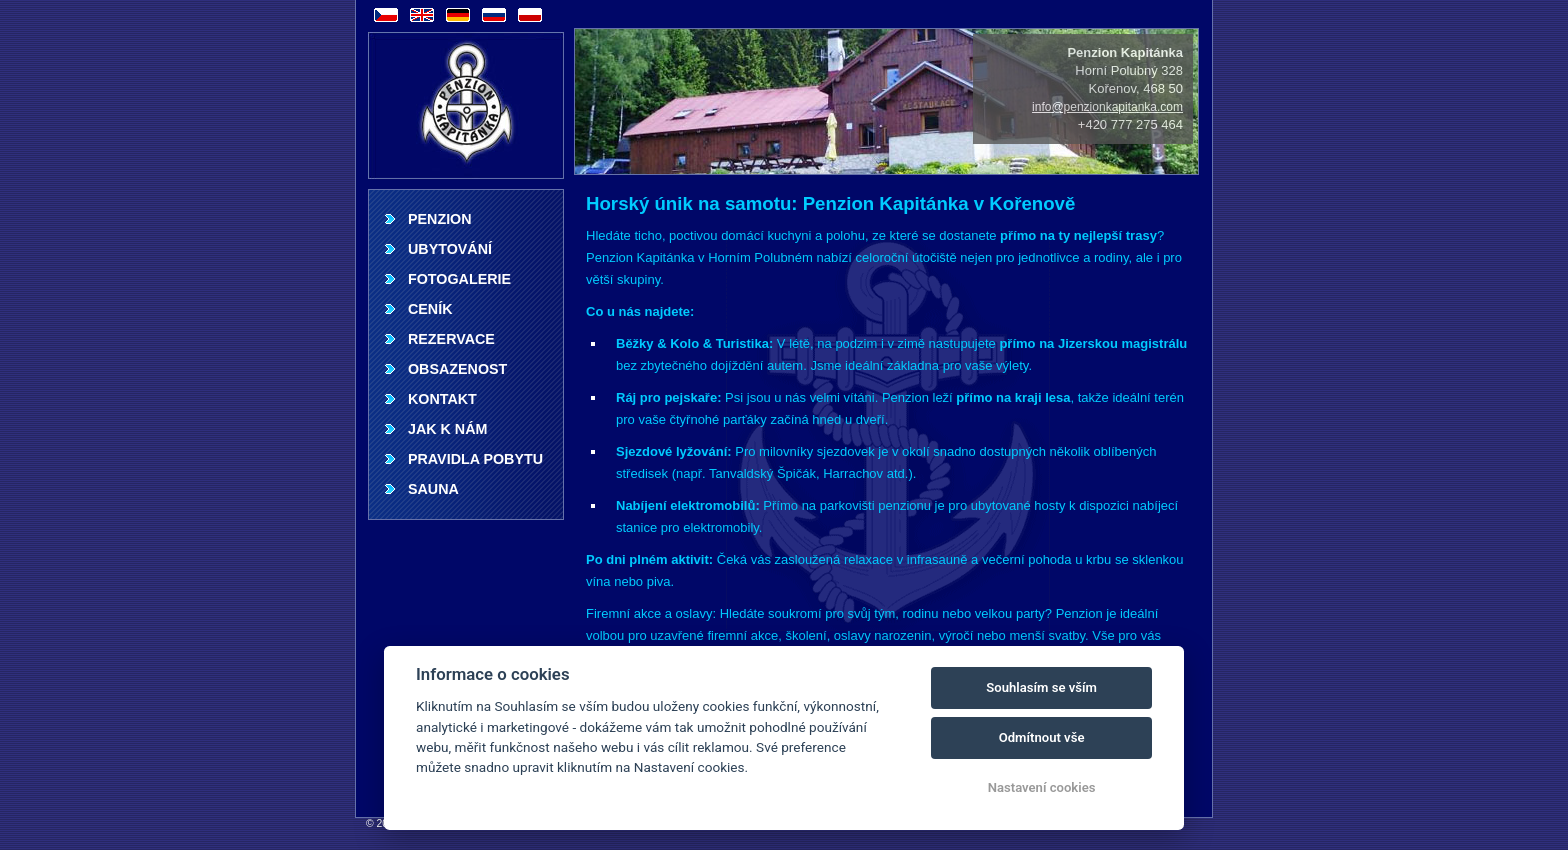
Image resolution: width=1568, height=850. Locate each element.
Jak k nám (447, 429)
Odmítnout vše (1042, 737)
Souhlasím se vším (1041, 687)
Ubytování (450, 249)
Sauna (433, 489)
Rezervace (451, 339)
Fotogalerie (459, 279)
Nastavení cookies (1042, 787)
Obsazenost (457, 369)
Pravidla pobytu (475, 459)
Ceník (430, 309)
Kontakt (442, 399)
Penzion (440, 219)
